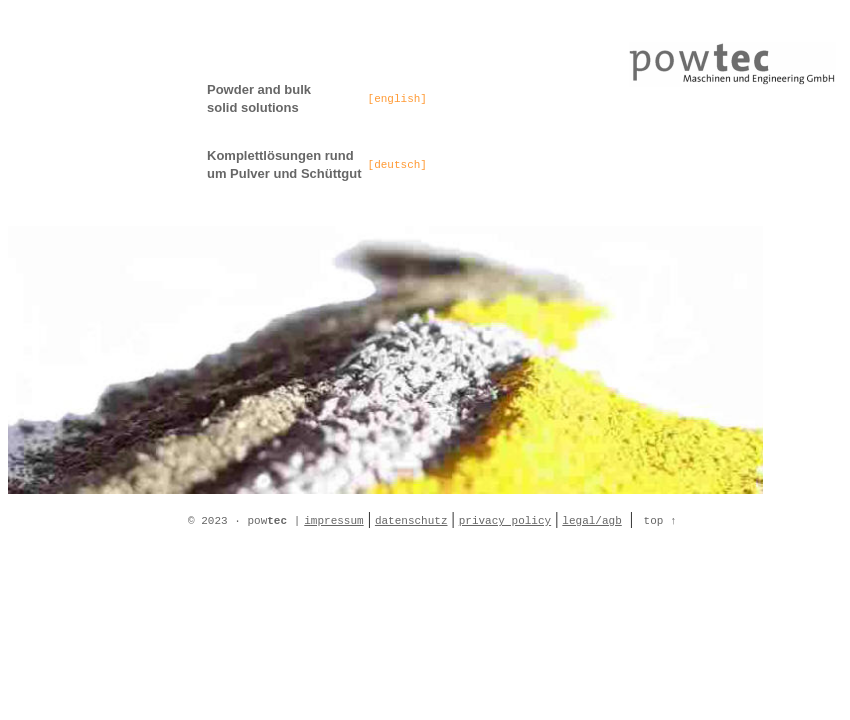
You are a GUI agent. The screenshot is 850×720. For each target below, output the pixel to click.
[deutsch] (397, 165)
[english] (397, 99)
